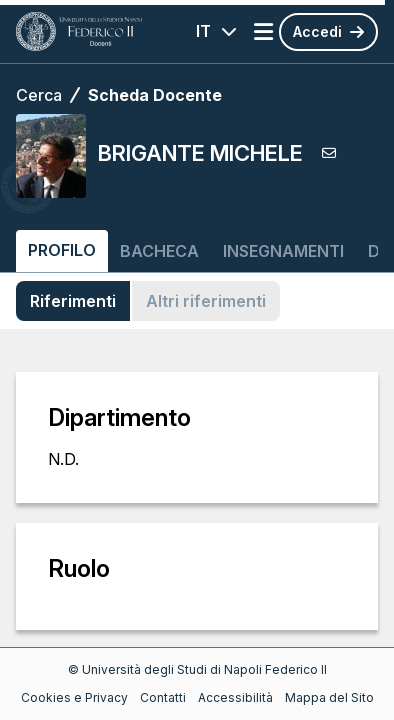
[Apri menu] (263, 32)
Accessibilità (235, 697)
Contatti (163, 697)
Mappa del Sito (329, 697)
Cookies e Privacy (74, 697)
